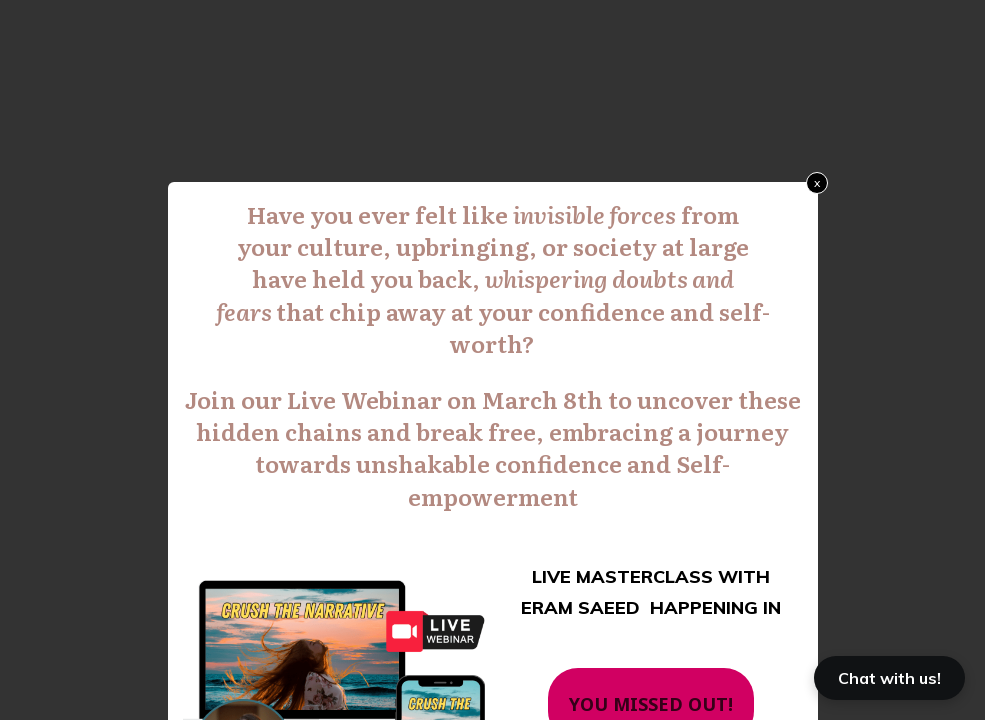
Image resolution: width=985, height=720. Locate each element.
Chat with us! (889, 678)
